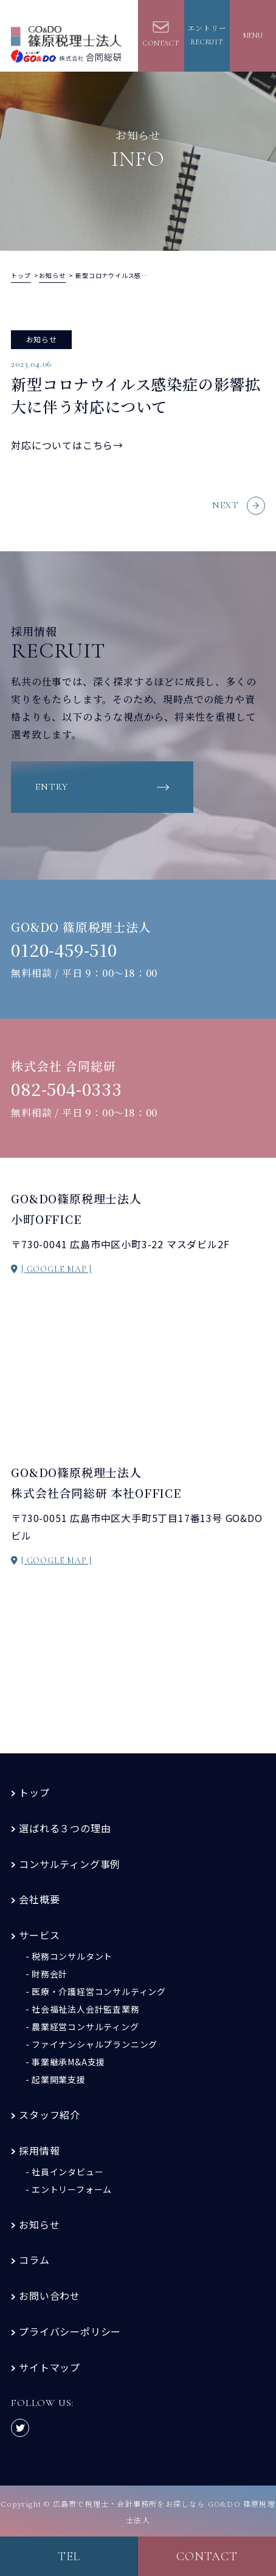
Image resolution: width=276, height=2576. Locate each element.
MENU (253, 35)
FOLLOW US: (42, 2416)
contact (207, 2556)
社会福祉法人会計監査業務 (86, 2009)
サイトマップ (49, 2367)
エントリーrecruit (207, 35)
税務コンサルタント (72, 1956)
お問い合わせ (49, 2295)
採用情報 (39, 2150)
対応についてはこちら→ (67, 445)
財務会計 (49, 1974)
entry (51, 787)
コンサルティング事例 (69, 1864)
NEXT (238, 506)
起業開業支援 (59, 2079)
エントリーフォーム (72, 2189)
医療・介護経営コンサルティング (99, 1991)
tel (69, 2556)
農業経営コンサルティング (85, 2026)
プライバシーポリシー (70, 2331)
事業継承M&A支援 (68, 2062)
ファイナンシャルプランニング (94, 2044)
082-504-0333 (66, 1088)
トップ (34, 1792)
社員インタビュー (67, 2172)
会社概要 (39, 1899)
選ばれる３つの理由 (65, 1828)
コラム (34, 2259)
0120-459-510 (64, 949)
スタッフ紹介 (49, 2114)
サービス (39, 1935)
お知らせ (39, 2224)
